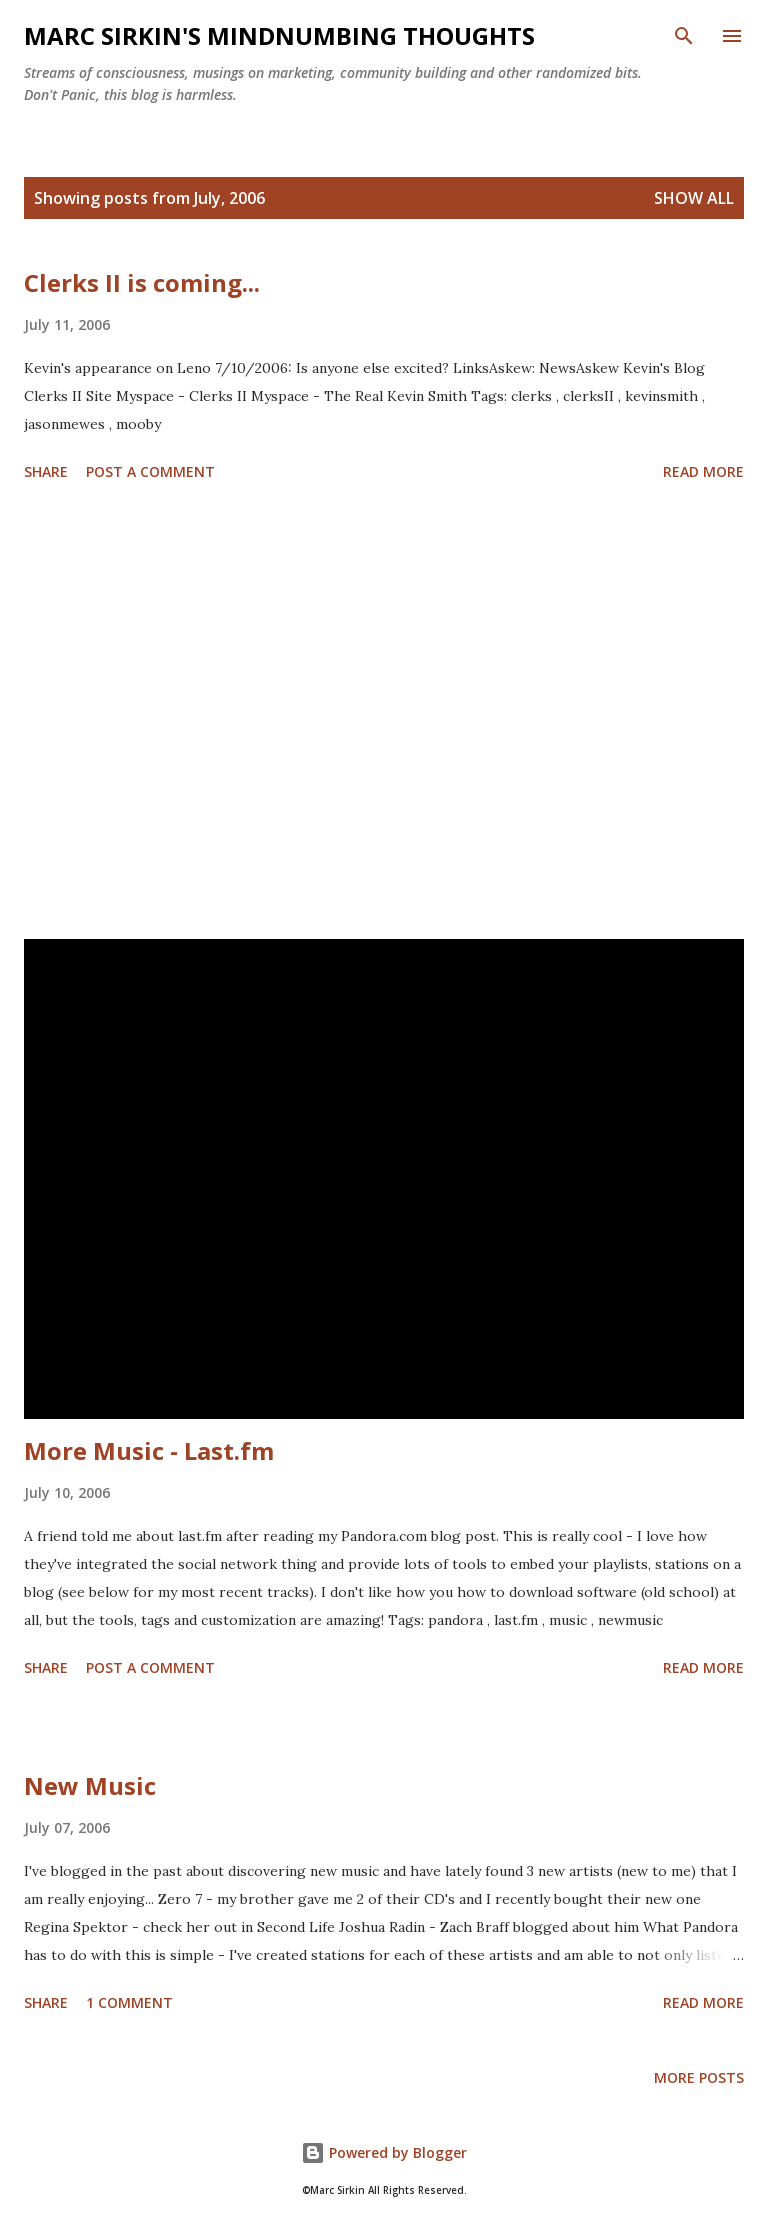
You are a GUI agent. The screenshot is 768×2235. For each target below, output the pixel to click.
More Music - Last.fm (149, 1450)
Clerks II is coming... (142, 282)
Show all (694, 198)
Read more (703, 471)
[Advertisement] (384, 714)
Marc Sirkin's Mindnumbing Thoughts (279, 35)
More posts (699, 2077)
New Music (90, 1785)
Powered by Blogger (384, 2152)
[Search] (684, 36)
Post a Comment (150, 471)
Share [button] (46, 471)
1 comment (129, 2002)
